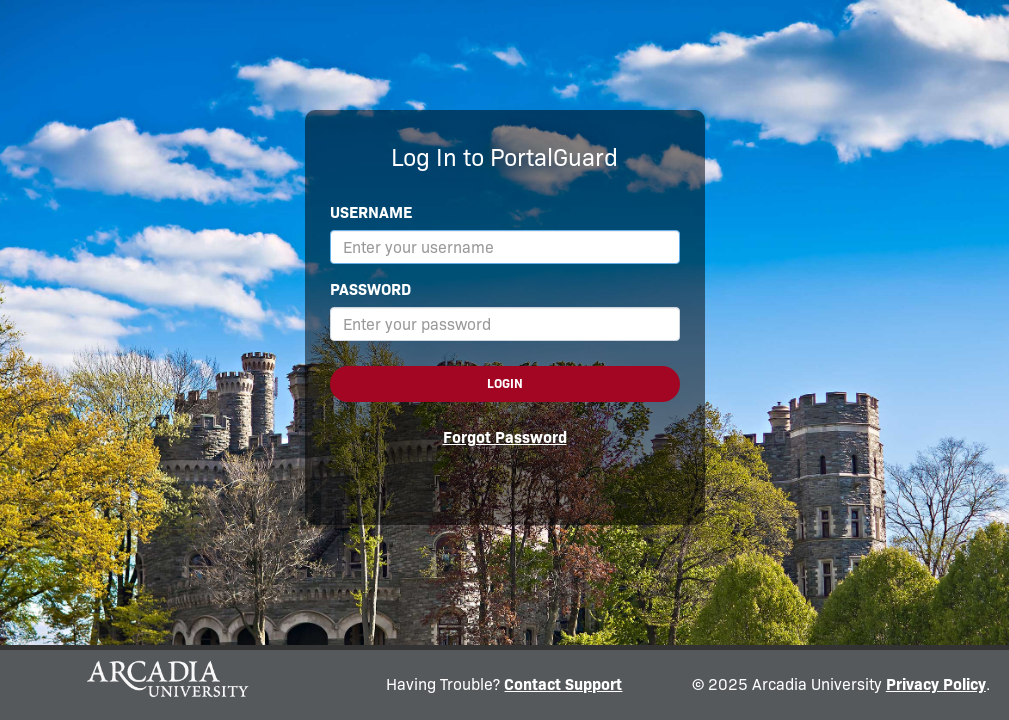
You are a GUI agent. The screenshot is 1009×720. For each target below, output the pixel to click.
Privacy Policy (936, 684)
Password (370, 289)
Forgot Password (505, 437)
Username (371, 212)
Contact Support (563, 684)
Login (505, 383)
